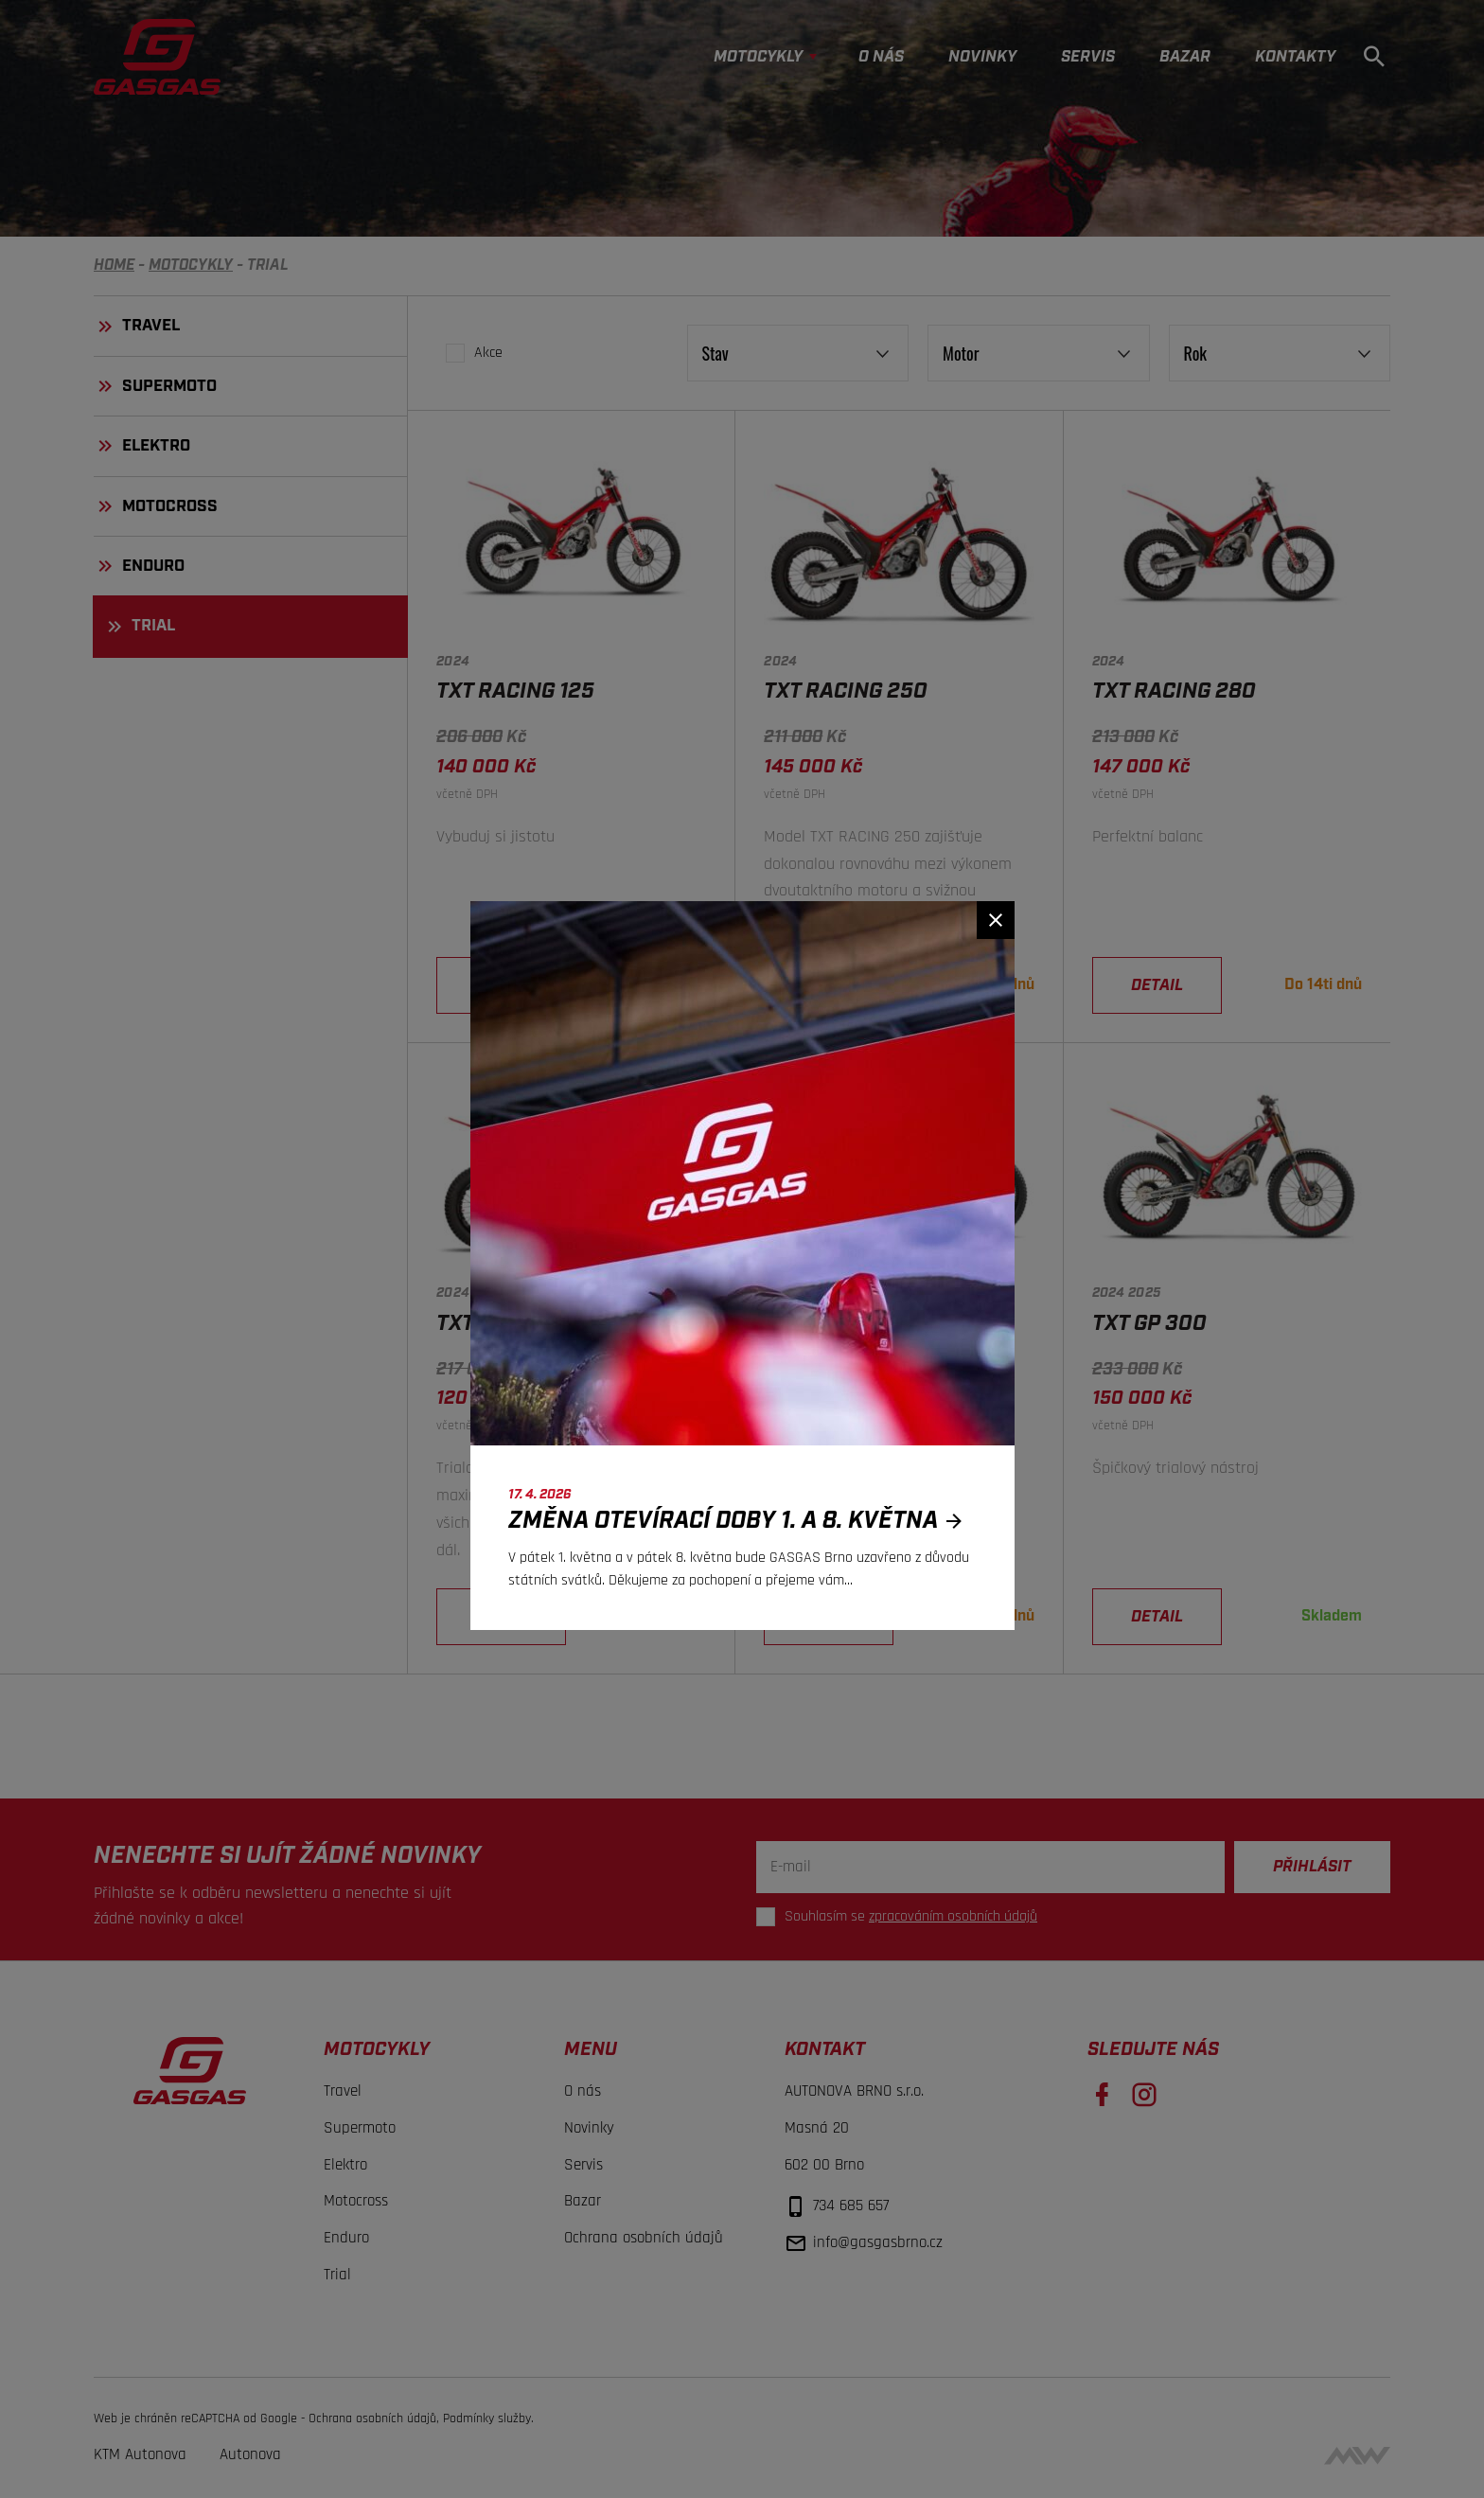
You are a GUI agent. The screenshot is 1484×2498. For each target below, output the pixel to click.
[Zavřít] (996, 920)
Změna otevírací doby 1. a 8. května (740, 1520)
